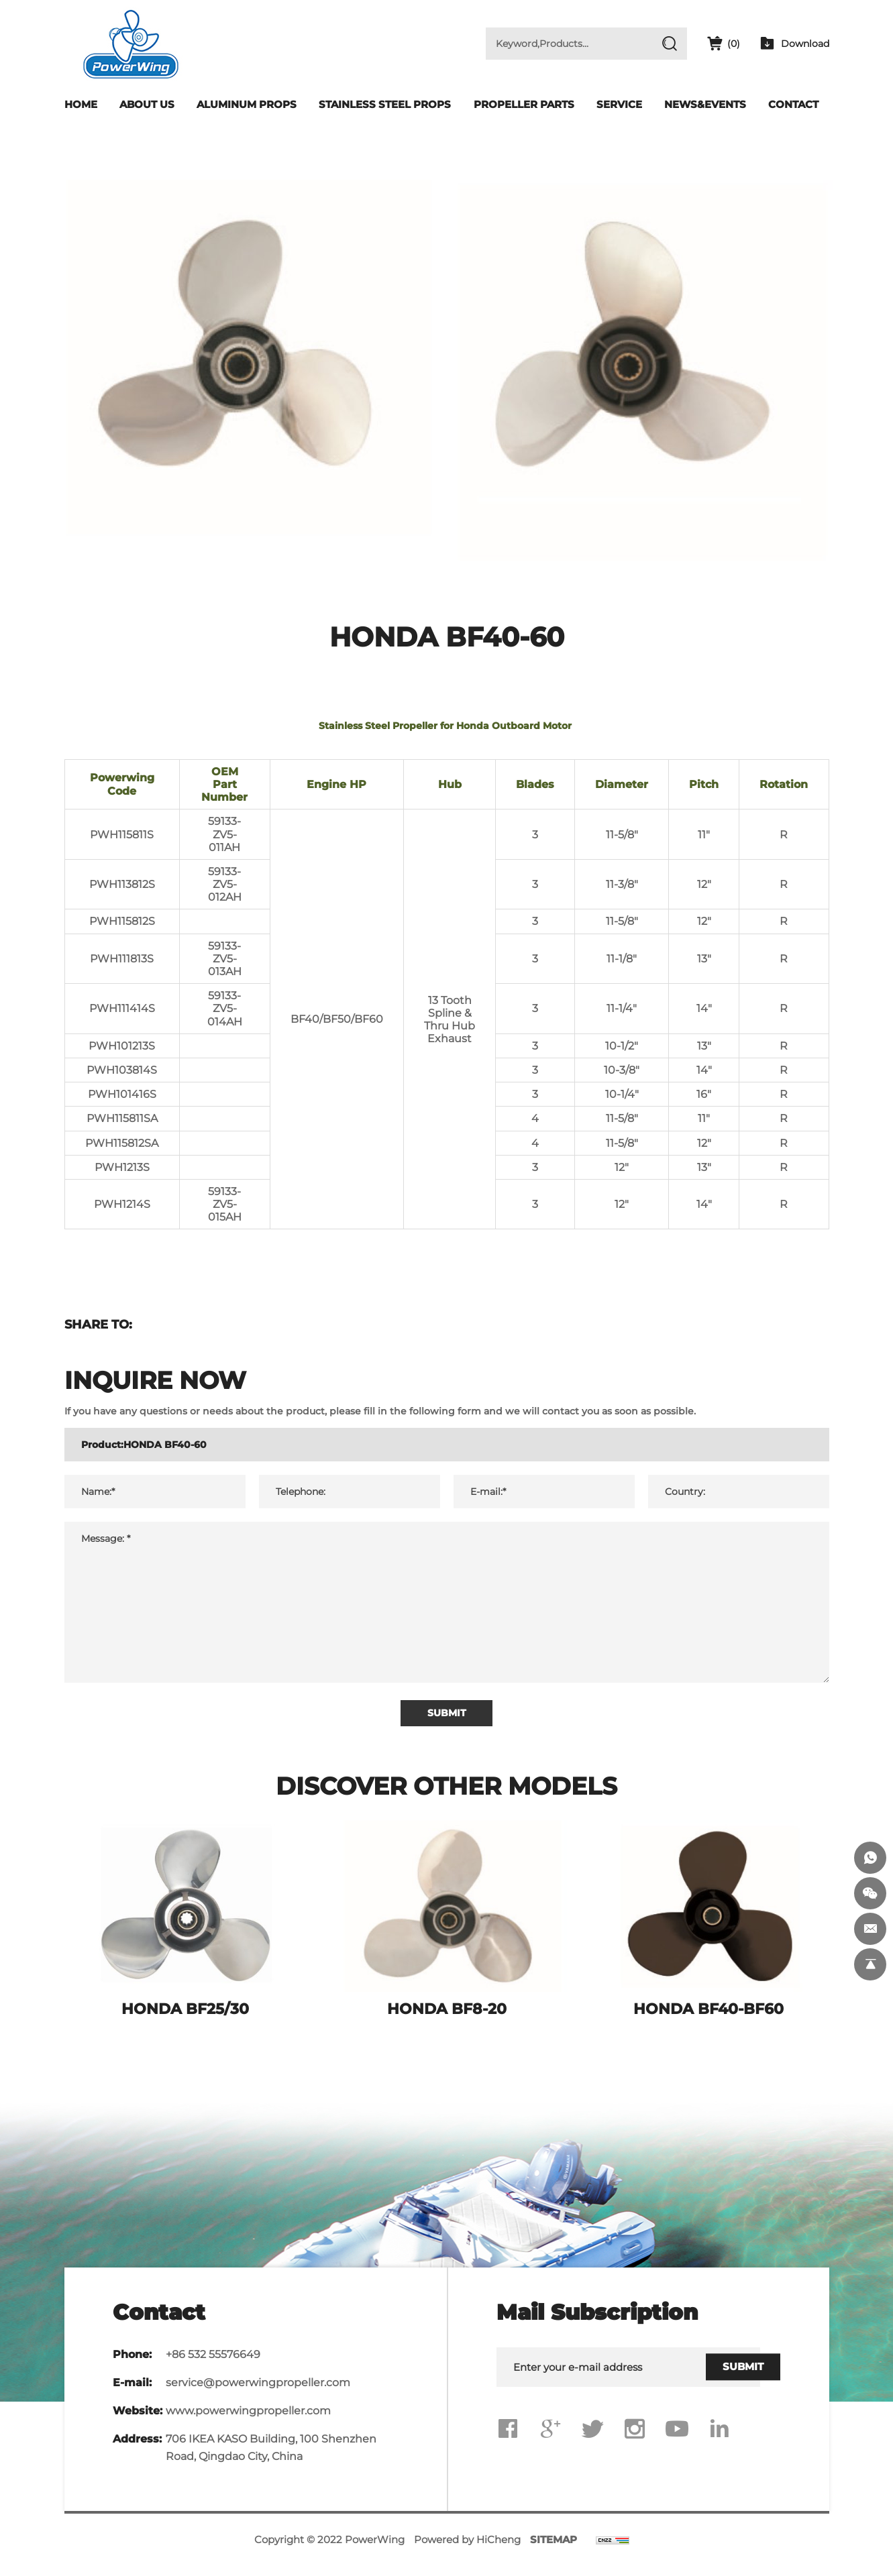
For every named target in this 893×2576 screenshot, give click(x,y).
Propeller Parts (524, 104)
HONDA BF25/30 (185, 2019)
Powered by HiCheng (467, 2550)
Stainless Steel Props (385, 104)
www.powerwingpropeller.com (248, 2420)
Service (619, 104)
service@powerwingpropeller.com (258, 2392)
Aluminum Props (247, 104)
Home (80, 104)
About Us (146, 104)
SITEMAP (553, 2550)
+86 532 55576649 (213, 2364)
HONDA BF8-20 (447, 2019)
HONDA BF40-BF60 (708, 2019)
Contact (793, 104)
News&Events (705, 104)
